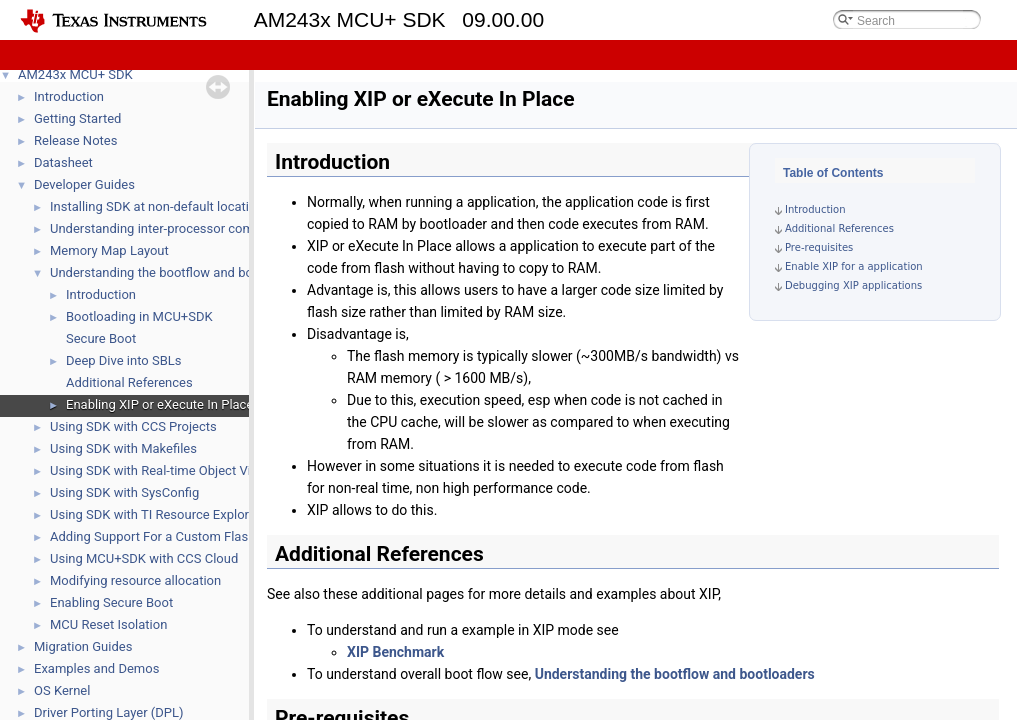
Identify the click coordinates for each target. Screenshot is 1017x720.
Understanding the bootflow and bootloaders (179, 272)
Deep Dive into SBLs (124, 360)
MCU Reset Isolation (108, 624)
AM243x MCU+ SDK (75, 74)
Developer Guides (84, 184)
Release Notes (75, 140)
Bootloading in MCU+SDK (139, 316)
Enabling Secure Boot (111, 602)
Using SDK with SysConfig (124, 492)
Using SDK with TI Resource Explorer (155, 514)
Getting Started (77, 118)
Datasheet (63, 162)
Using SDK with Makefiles (123, 448)
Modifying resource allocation (135, 580)
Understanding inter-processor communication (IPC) (200, 228)
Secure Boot (101, 338)
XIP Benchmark (395, 652)
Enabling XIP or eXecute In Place (159, 404)
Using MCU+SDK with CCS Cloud (144, 558)
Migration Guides (83, 646)
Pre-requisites (819, 247)
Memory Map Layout (109, 250)
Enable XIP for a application (854, 266)
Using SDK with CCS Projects (133, 426)
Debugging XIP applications (853, 285)
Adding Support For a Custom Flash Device (173, 536)
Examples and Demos (96, 668)
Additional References (129, 382)
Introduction (69, 96)
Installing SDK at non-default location (157, 206)
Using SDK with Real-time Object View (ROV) (177, 470)
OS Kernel (62, 690)
